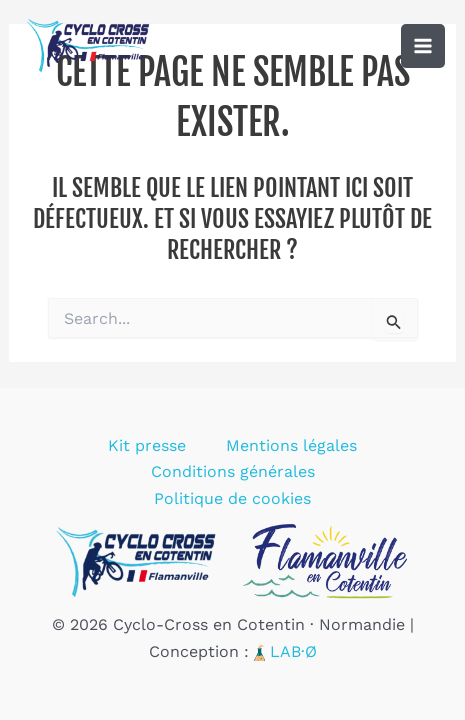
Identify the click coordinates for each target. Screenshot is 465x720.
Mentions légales (291, 445)
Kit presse (147, 445)
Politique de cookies (232, 498)
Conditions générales (233, 471)
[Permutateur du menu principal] (423, 46)
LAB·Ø (293, 651)
